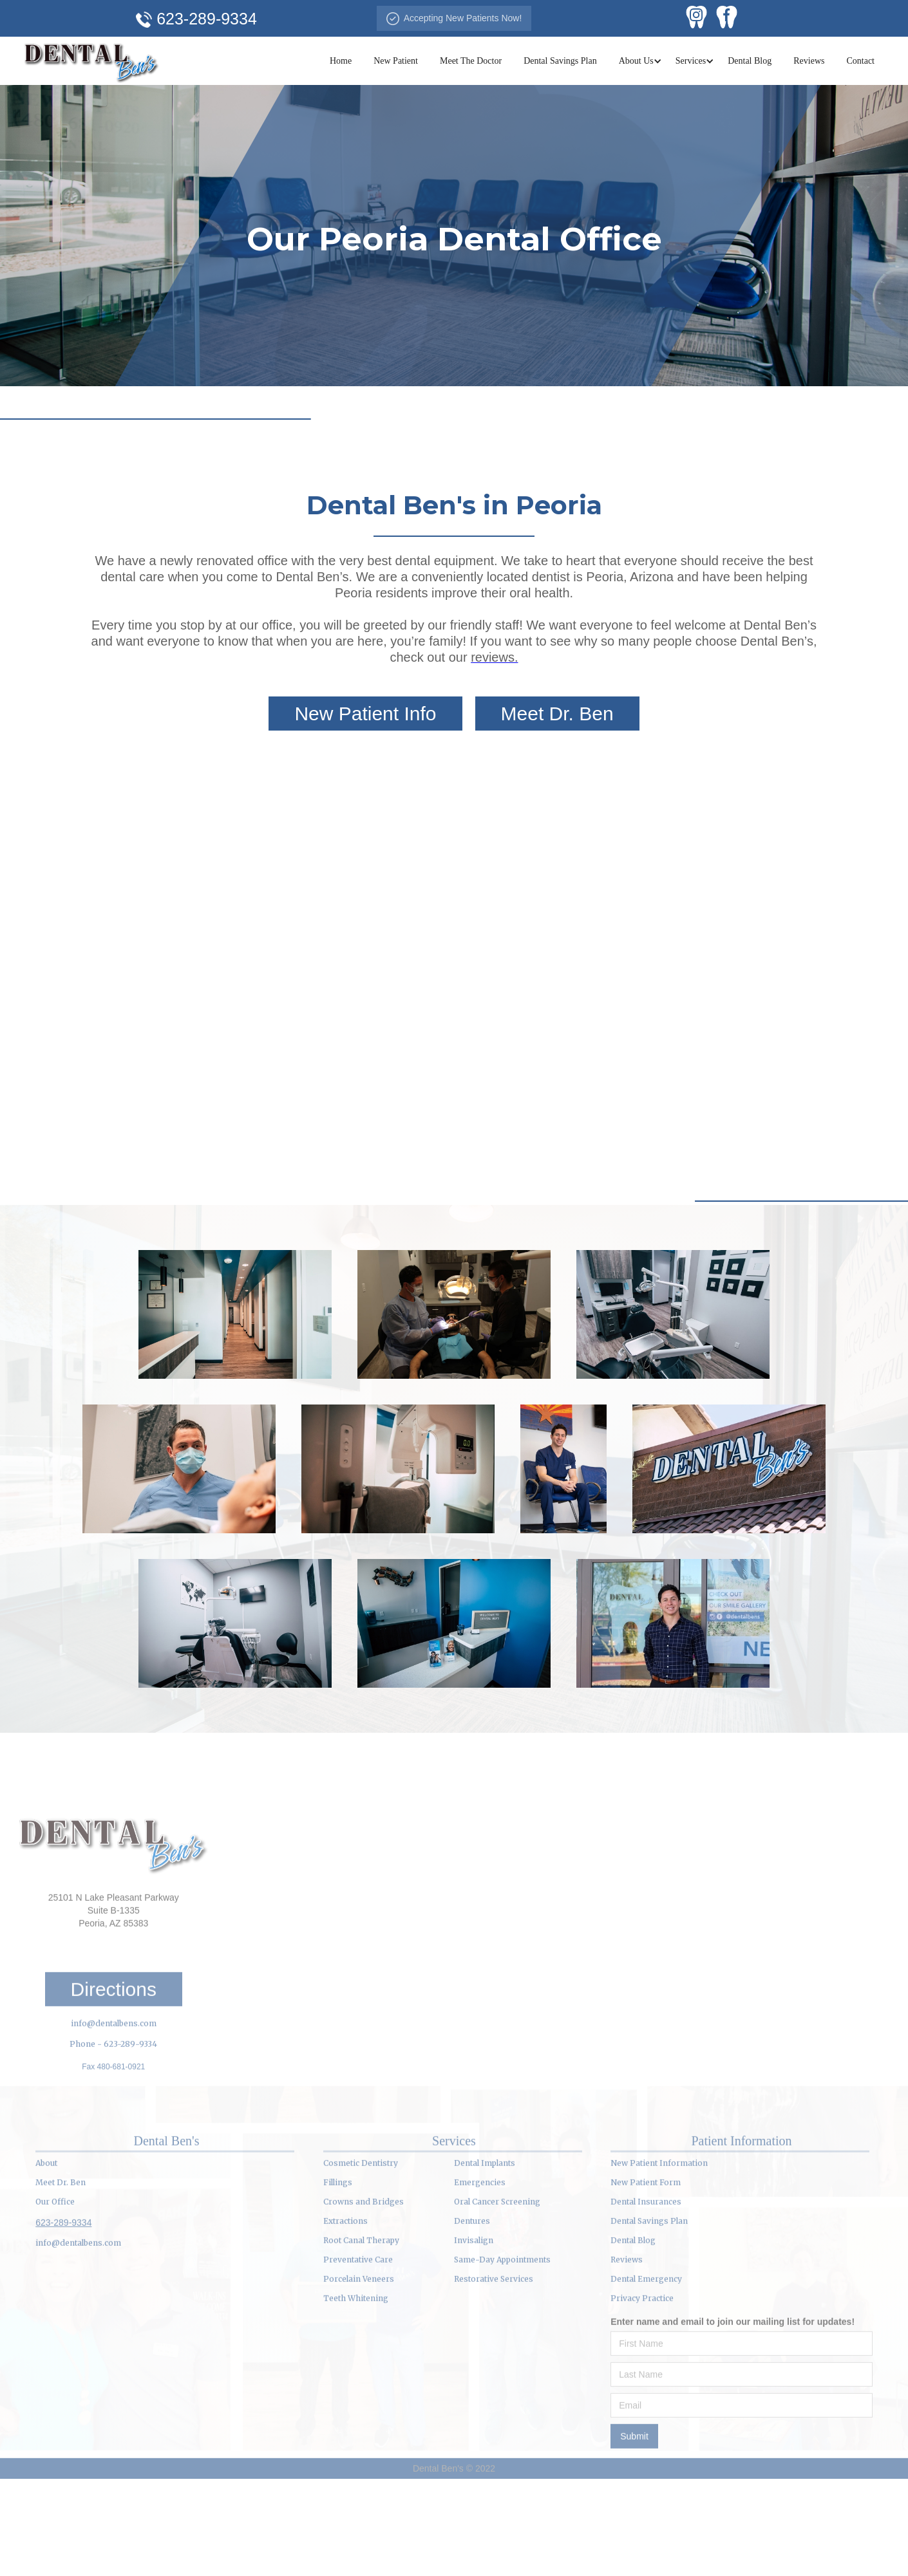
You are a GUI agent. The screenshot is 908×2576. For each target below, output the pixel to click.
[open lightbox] (235, 1314)
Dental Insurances (645, 2269)
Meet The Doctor (471, 61)
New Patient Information (659, 2230)
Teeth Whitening (355, 2366)
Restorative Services (493, 2346)
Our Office (55, 2269)
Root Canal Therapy (361, 2308)
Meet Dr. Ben (557, 713)
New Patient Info (365, 713)
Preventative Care (358, 2327)
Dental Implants (484, 2230)
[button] (636, 61)
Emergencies (480, 2250)
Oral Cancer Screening (497, 2269)
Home (341, 61)
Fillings (337, 2250)
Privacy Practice (642, 2366)
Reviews (808, 61)
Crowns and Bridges (363, 2269)
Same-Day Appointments (502, 2327)
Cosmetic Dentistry (360, 2230)
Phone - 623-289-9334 (113, 2111)
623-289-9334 (63, 2290)
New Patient (396, 61)
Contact (860, 61)
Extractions (345, 2288)
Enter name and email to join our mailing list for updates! (732, 2389)
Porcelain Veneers (358, 2346)
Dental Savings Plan (560, 61)
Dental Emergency (646, 2346)
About (46, 2230)
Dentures (472, 2288)
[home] (91, 61)
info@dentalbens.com (113, 2091)
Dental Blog (749, 61)
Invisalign (473, 2308)
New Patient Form (645, 2250)
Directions (113, 2056)
